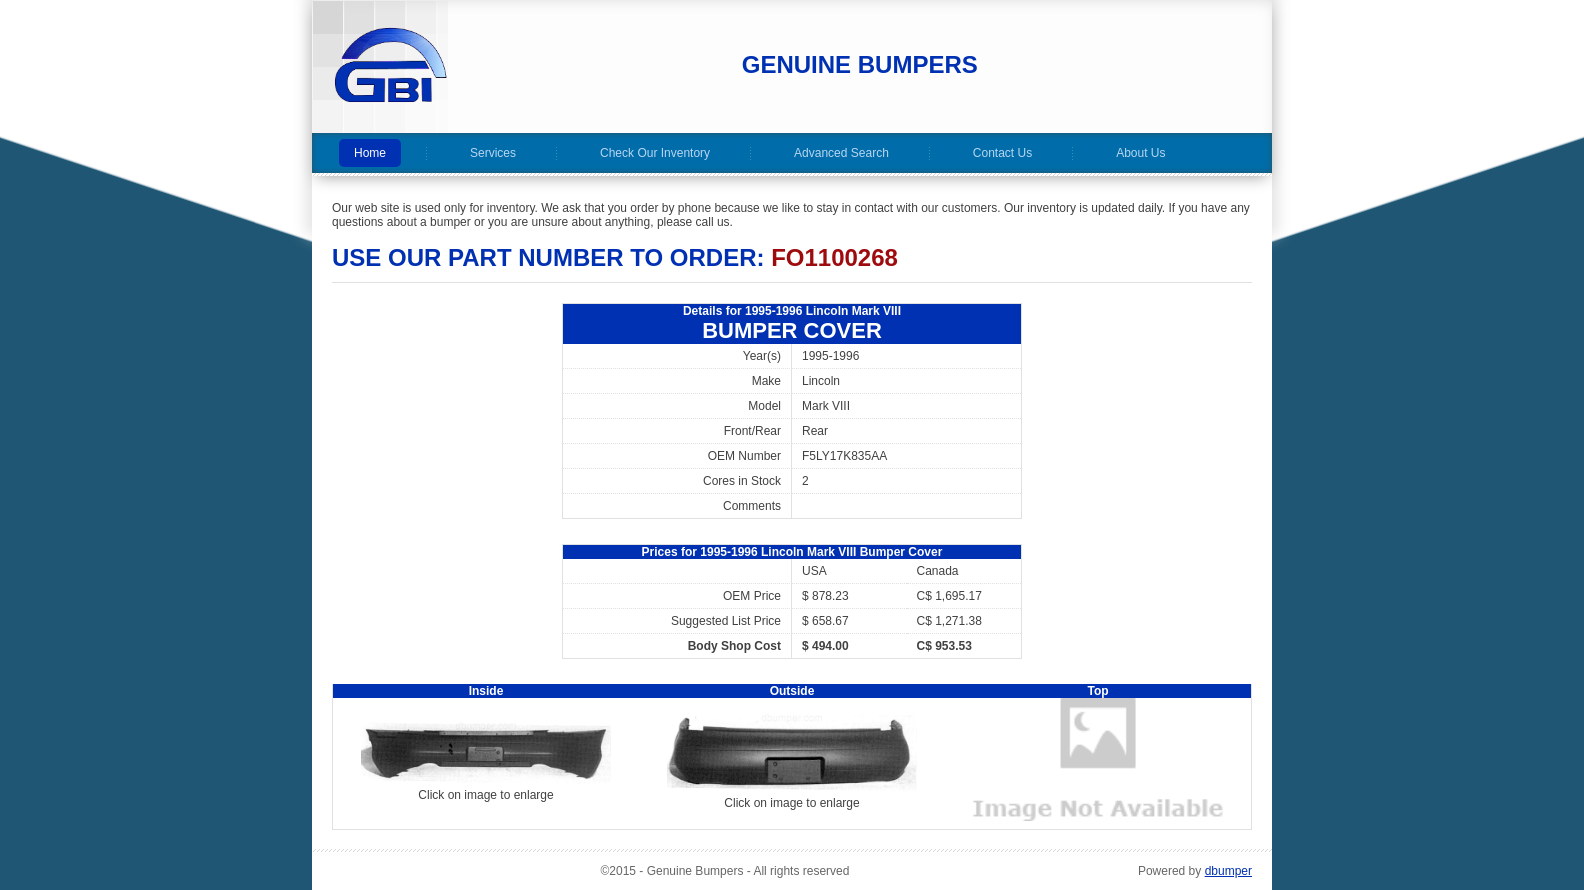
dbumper (1228, 871)
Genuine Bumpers (860, 64)
